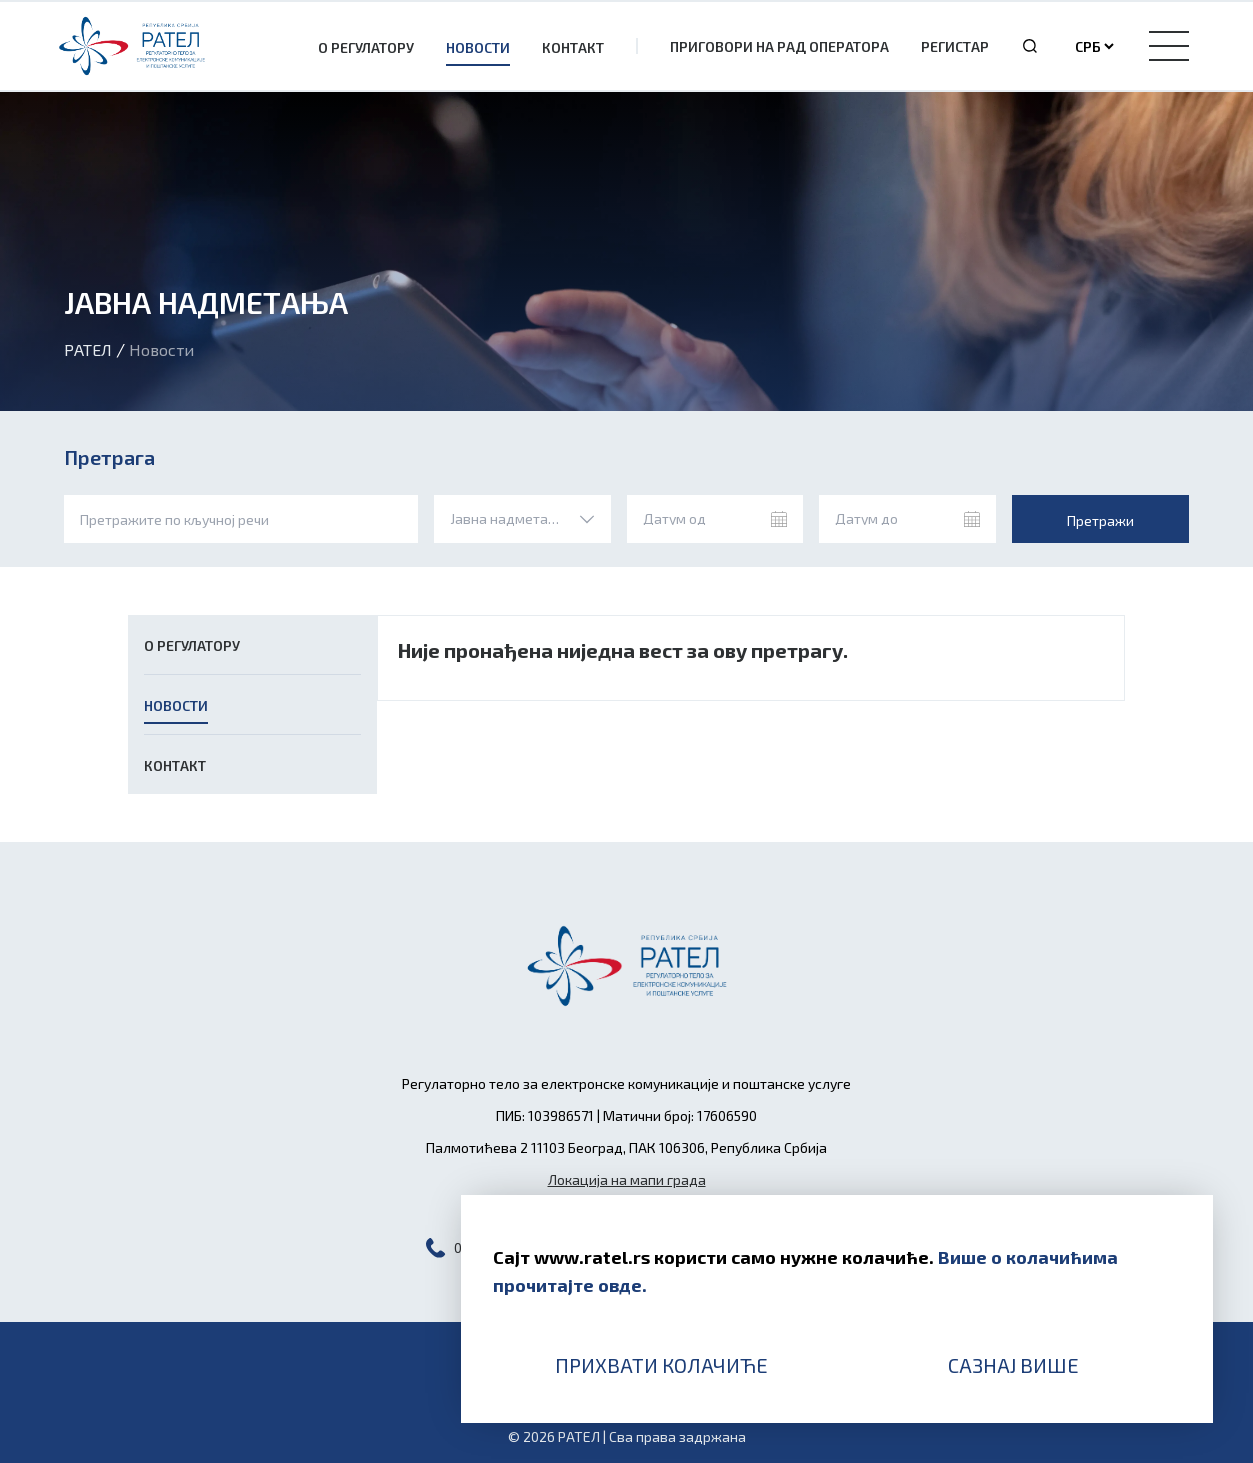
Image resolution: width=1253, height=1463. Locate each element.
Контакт (573, 47)
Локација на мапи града (627, 1179)
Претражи (1100, 520)
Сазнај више (1013, 1365)
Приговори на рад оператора (779, 46)
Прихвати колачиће (661, 1365)
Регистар (955, 46)
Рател (88, 349)
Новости (478, 47)
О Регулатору (366, 47)
